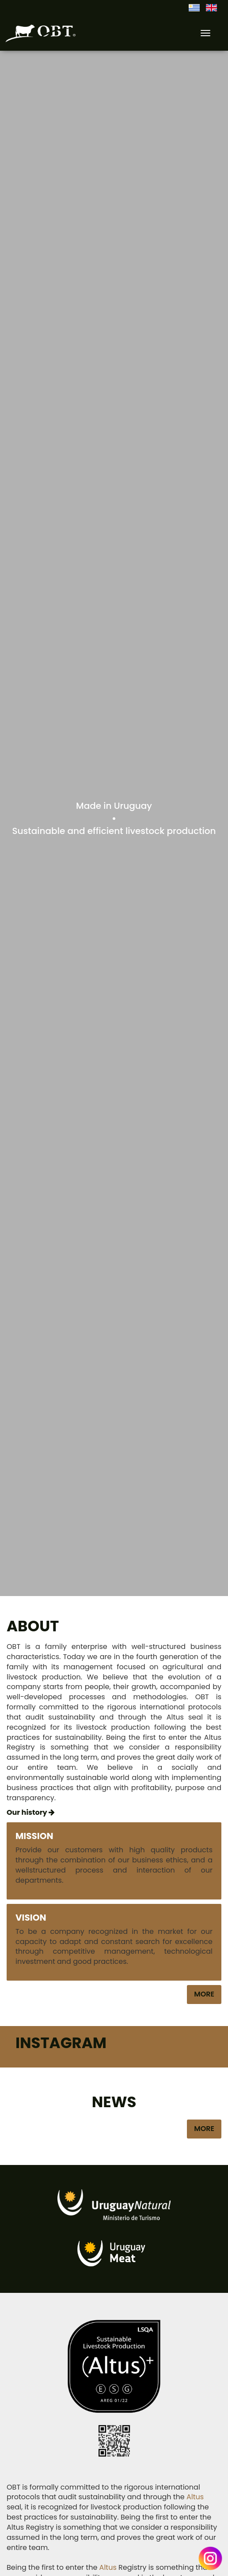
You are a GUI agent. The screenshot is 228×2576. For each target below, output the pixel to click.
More (204, 1994)
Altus (195, 2497)
